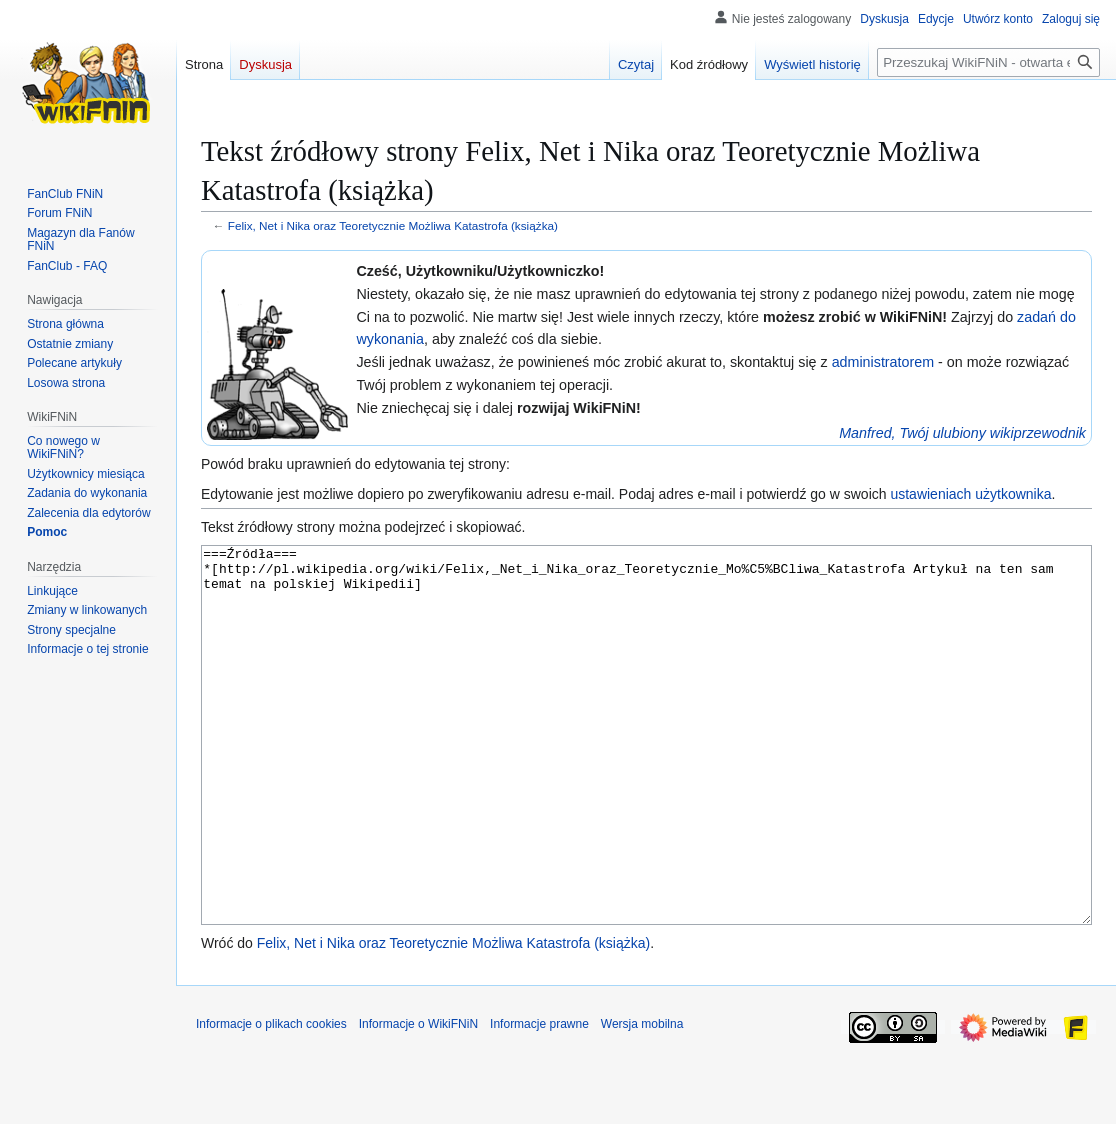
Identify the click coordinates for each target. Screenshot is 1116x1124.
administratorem (883, 362)
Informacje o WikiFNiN (418, 1099)
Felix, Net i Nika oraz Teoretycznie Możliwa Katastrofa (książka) (393, 225)
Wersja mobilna (642, 1099)
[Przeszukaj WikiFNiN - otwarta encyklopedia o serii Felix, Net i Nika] (988, 62)
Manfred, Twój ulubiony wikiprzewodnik (962, 433)
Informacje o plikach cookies (271, 1099)
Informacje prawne (539, 1099)
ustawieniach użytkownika (970, 494)
